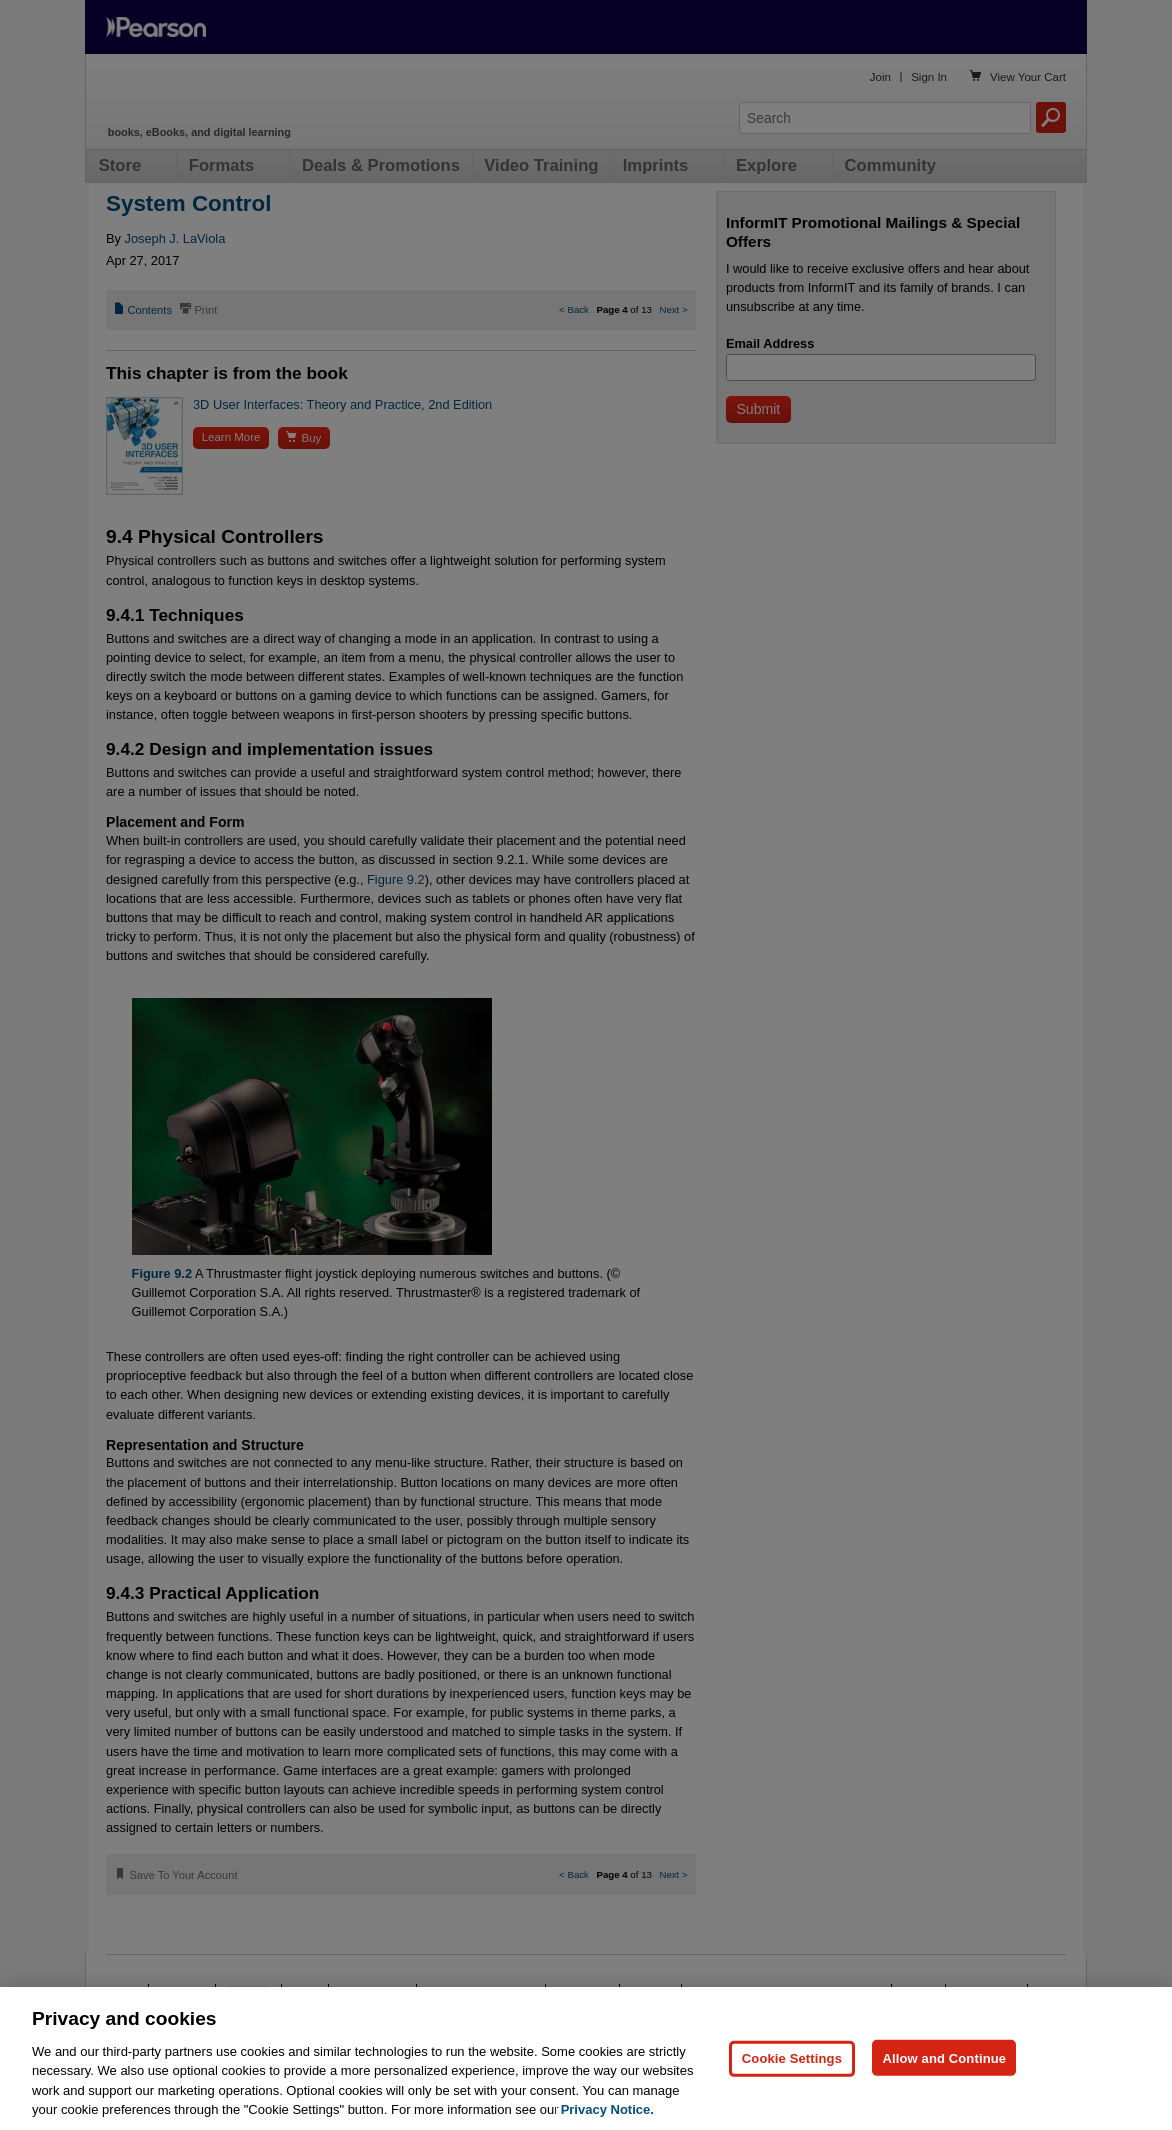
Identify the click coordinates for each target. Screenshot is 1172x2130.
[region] (586, 2058)
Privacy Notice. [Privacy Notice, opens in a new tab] (607, 2109)
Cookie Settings (792, 2057)
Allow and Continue (944, 2057)
